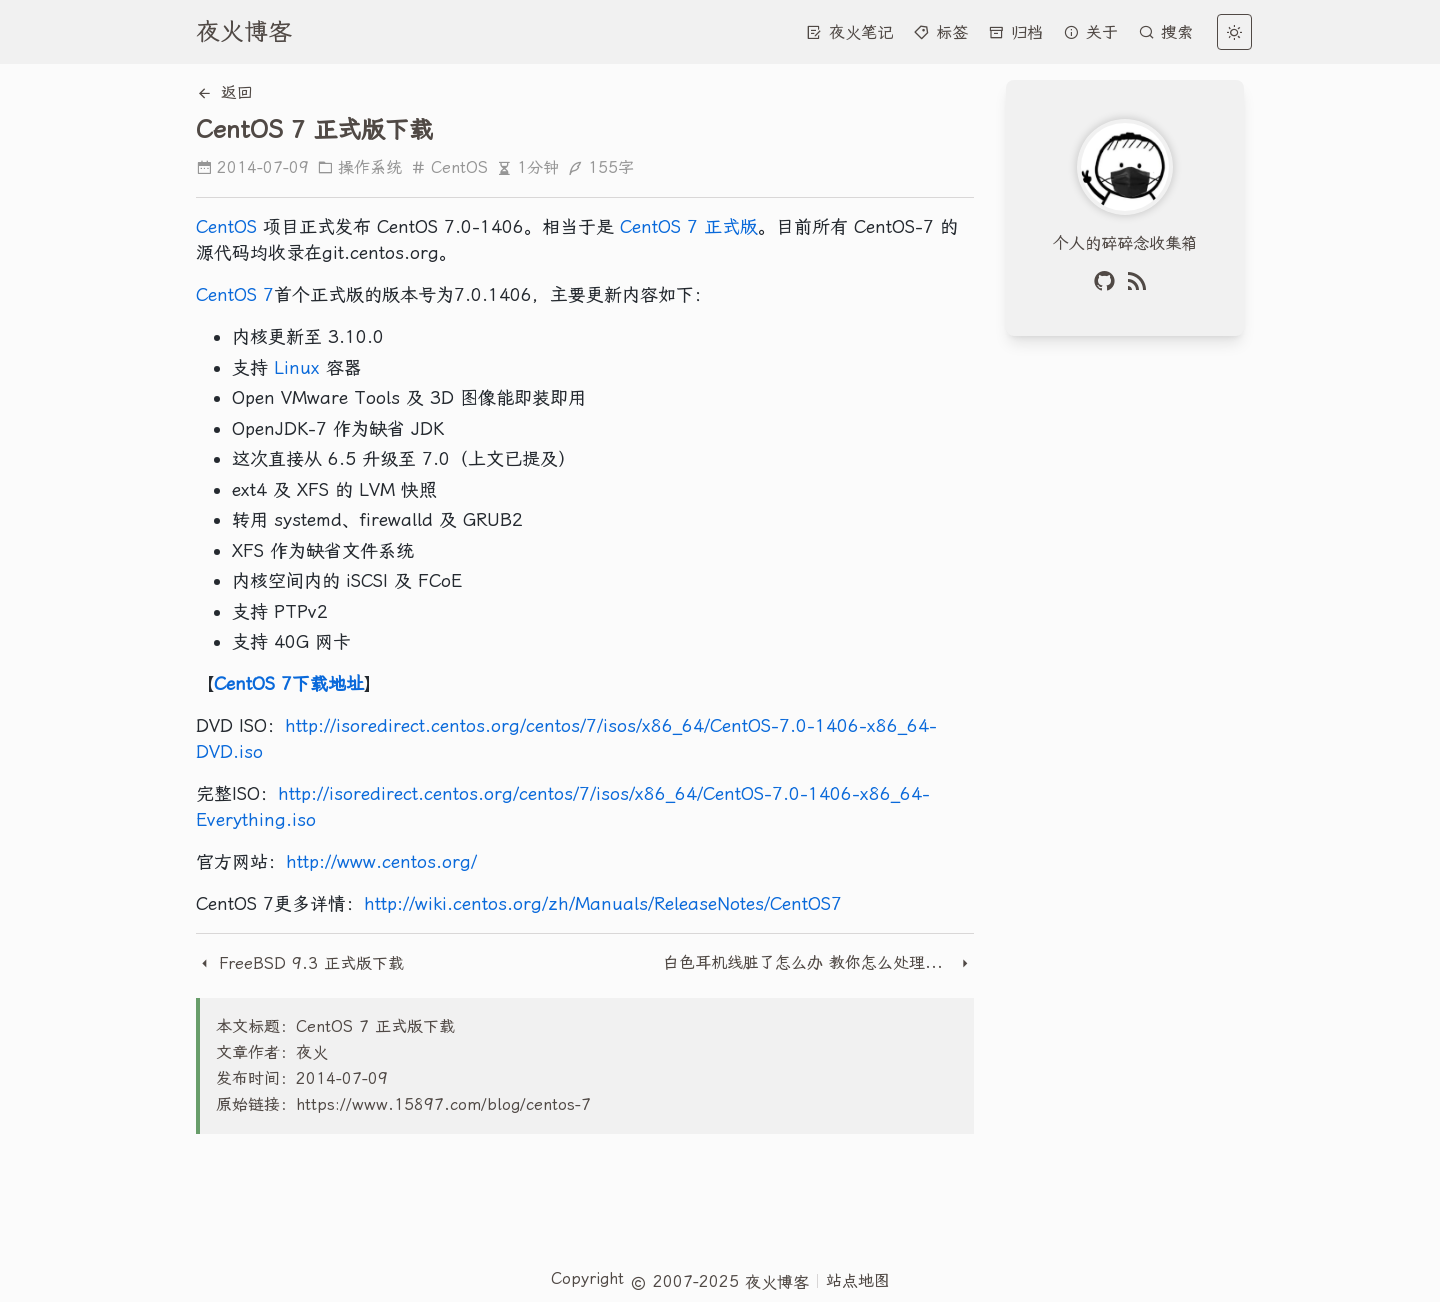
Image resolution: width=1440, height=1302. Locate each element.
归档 (1015, 32)
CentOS (449, 167)
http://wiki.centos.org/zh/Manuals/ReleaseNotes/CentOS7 (603, 903)
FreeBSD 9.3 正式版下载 (300, 963)
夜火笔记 (849, 32)
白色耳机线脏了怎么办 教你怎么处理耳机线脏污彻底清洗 (810, 962)
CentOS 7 (235, 294)
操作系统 (359, 167)
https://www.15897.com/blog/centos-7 (443, 1104)
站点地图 (858, 1280)
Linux (297, 367)
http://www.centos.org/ (381, 861)
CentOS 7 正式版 (689, 226)
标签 (940, 32)
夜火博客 (244, 32)
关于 (1090, 32)
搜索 (1165, 32)
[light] (1234, 32)
